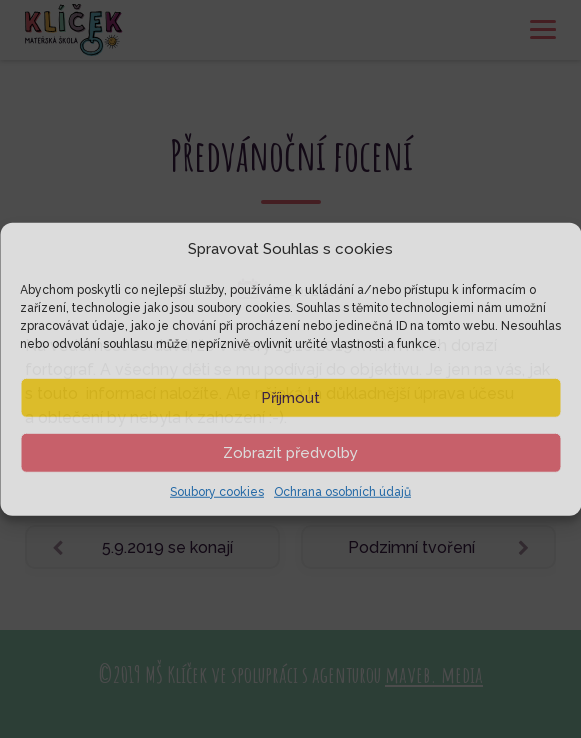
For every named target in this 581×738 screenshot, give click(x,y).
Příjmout (290, 397)
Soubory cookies (217, 491)
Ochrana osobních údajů (342, 491)
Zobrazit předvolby (290, 452)
